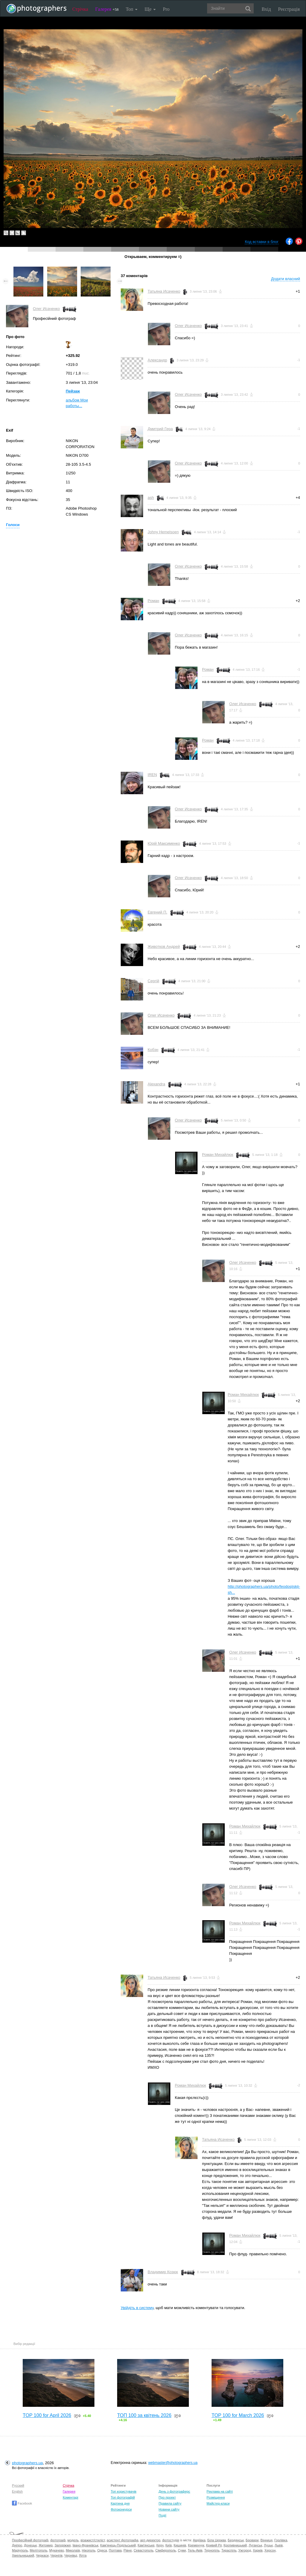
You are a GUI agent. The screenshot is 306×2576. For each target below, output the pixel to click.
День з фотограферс (174, 2491)
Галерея (107, 9)
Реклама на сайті (219, 2491)
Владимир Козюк (163, 2272)
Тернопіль (212, 2550)
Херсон (270, 2550)
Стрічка (80, 9)
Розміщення (215, 2497)
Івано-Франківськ (85, 2545)
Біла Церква (216, 2540)
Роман (153, 600)
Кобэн (153, 1049)
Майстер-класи (218, 2503)
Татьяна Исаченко (164, 291)
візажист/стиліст (92, 2540)
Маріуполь (20, 2550)
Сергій (153, 981)
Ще (150, 9)
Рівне (127, 2550)
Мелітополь (39, 2550)
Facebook (22, 2503)
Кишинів (180, 2545)
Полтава (115, 2550)
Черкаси (42, 2555)
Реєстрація (289, 9)
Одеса (102, 2550)
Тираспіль (229, 2550)
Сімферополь (165, 2550)
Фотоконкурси (121, 2509)
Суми (182, 2550)
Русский (18, 2485)
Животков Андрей (164, 946)
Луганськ (255, 2545)
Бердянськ (236, 2540)
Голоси (12, 524)
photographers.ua (27, 2463)
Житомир (46, 2545)
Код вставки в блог (262, 241)
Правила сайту (170, 2503)
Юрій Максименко (164, 843)
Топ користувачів (123, 2491)
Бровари (252, 2540)
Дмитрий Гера (160, 429)
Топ (131, 9)
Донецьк (30, 2545)
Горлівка (280, 2540)
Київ (168, 2545)
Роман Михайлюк (217, 1154)
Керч (159, 2545)
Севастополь (143, 2550)
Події (162, 2515)
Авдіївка (199, 2540)
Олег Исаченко (46, 308)
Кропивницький (235, 2545)
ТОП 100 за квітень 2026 (144, 2415)
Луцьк (268, 2545)
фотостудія (170, 2540)
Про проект (167, 2497)
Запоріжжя (62, 2545)
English (17, 2491)
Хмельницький (23, 2555)
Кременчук (196, 2545)
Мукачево (56, 2550)
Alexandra (156, 1084)
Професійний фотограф (30, 2540)
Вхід (266, 9)
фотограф (57, 2540)
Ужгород (244, 2550)
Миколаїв (73, 2550)
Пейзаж (73, 391)
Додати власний (285, 278)
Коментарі (70, 2497)
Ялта (82, 2555)
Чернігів (56, 2555)
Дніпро (17, 2545)
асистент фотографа (122, 2540)
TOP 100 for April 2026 (47, 2415)
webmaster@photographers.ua (173, 2463)
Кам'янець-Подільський (118, 2545)
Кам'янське (146, 2545)
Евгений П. (157, 912)
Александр (157, 360)
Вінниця (267, 2540)
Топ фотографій (123, 2497)
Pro (166, 9)
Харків (258, 2550)
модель (73, 2540)
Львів (279, 2545)
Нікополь (88, 2550)
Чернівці (70, 2555)
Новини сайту (169, 2509)
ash (151, 497)
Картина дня (120, 2503)
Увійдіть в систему (137, 2307)
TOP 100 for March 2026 (238, 2415)
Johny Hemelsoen (163, 532)
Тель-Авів (195, 2550)
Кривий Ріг (214, 2545)
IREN (152, 774)
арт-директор (150, 2540)
